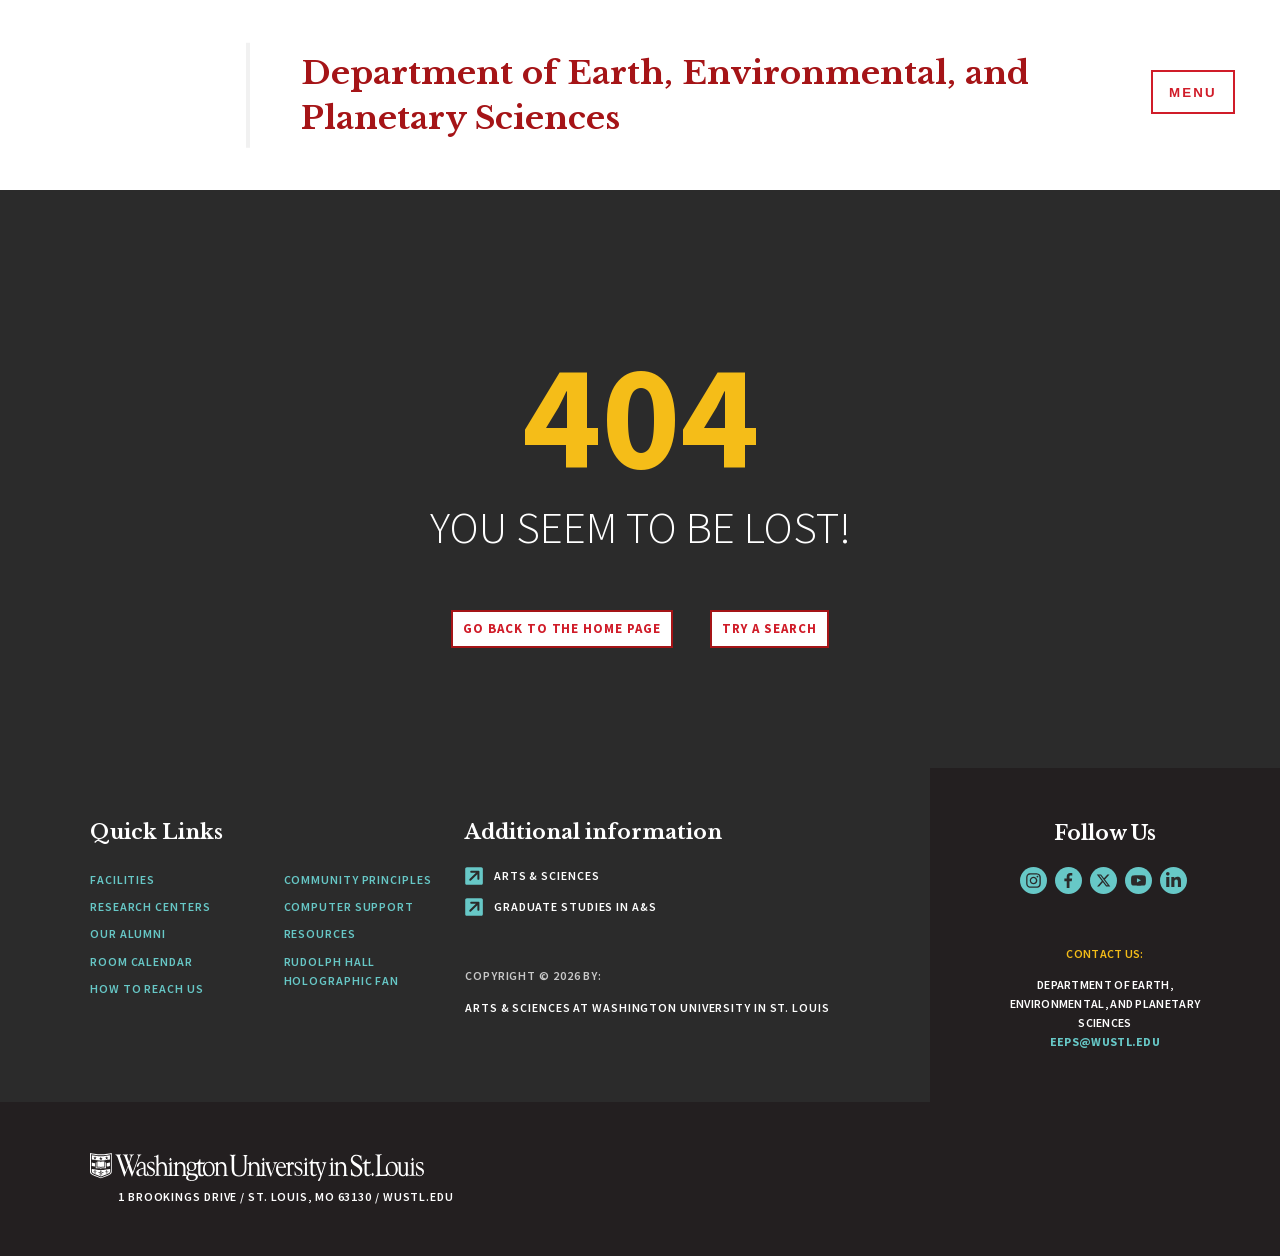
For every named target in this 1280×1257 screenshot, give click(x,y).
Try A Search (772, 628)
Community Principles (358, 879)
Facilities (122, 879)
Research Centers (150, 906)
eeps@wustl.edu (1105, 1041)
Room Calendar (141, 961)
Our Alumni (128, 933)
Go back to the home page (559, 628)
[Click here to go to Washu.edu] (257, 1177)
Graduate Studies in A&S (561, 906)
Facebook (1068, 880)
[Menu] (1190, 94)
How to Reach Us (147, 988)
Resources (320, 933)
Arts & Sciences (532, 875)
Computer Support (349, 906)
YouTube (1138, 880)
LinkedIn (1173, 880)
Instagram (1033, 880)
